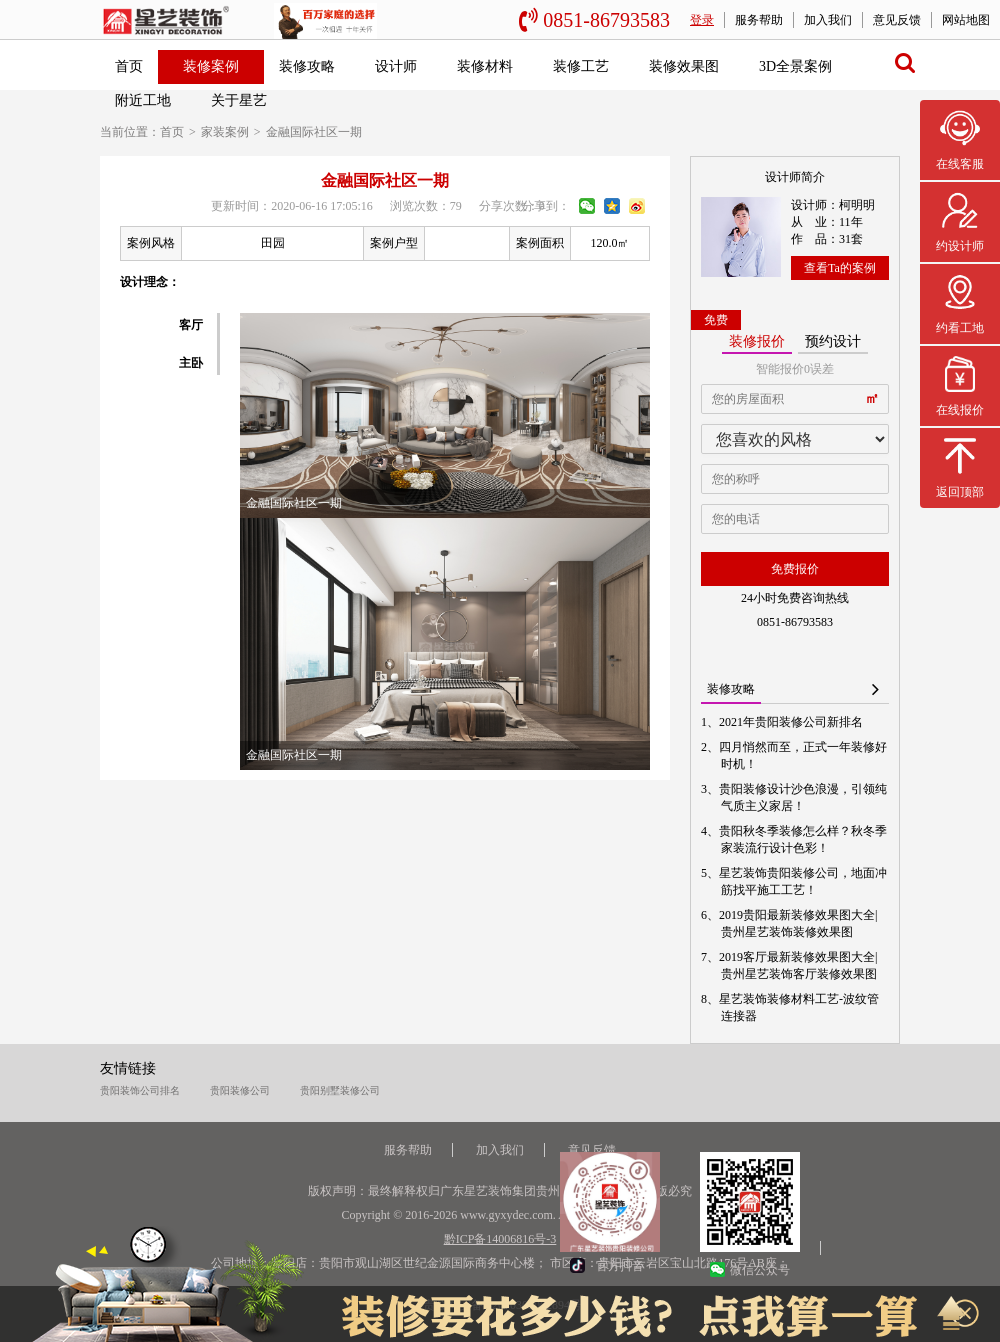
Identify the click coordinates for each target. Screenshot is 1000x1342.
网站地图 (966, 20)
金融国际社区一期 (314, 132)
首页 (129, 66)
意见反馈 (897, 20)
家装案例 (225, 132)
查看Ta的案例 (840, 268)
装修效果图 (684, 66)
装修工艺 (581, 66)
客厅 (191, 325)
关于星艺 (239, 100)
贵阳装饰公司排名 (140, 1090)
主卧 (191, 363)
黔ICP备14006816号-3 (500, 1239)
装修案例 (211, 66)
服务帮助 (759, 20)
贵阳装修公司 (240, 1090)
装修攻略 (307, 66)
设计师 (396, 66)
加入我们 (828, 20)
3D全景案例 (795, 66)
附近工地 (143, 100)
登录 (702, 20)
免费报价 (795, 569)
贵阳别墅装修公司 (340, 1090)
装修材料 (485, 66)
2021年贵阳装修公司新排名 (792, 722)
